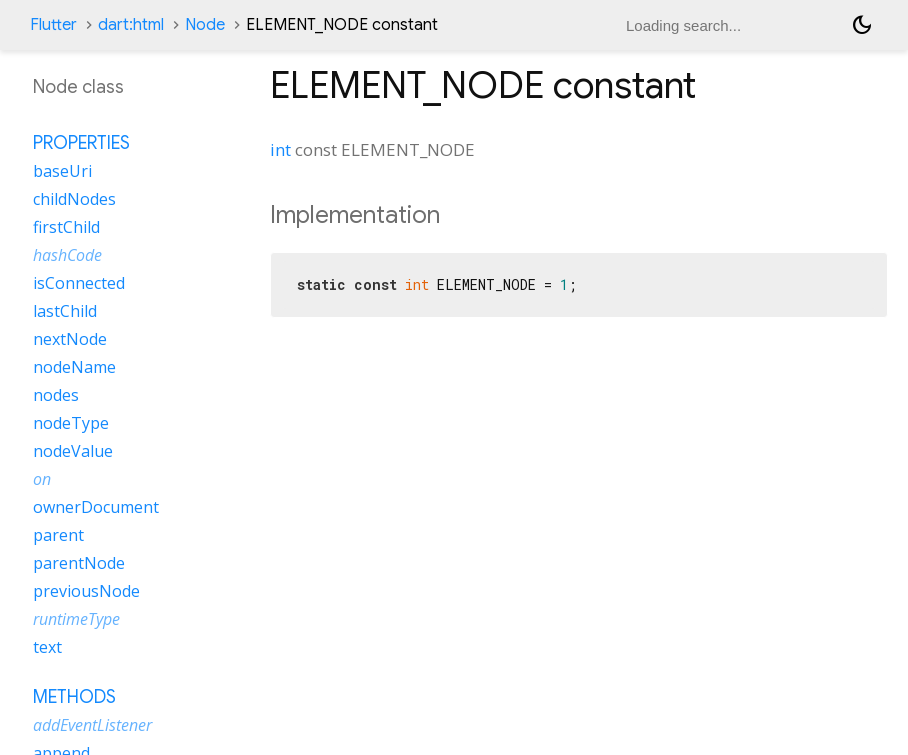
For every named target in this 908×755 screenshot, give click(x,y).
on (42, 479)
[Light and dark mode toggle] (862, 25)
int (280, 149)
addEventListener (92, 725)
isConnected (79, 283)
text (47, 647)
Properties (81, 143)
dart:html (131, 25)
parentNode (79, 563)
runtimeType (76, 619)
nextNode (70, 339)
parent (58, 535)
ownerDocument (96, 507)
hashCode (67, 255)
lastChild (65, 311)
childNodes (74, 199)
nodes (56, 395)
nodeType (71, 423)
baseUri (62, 171)
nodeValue (73, 451)
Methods (74, 697)
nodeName (74, 367)
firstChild (66, 227)
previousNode (86, 591)
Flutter (53, 25)
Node (205, 25)
